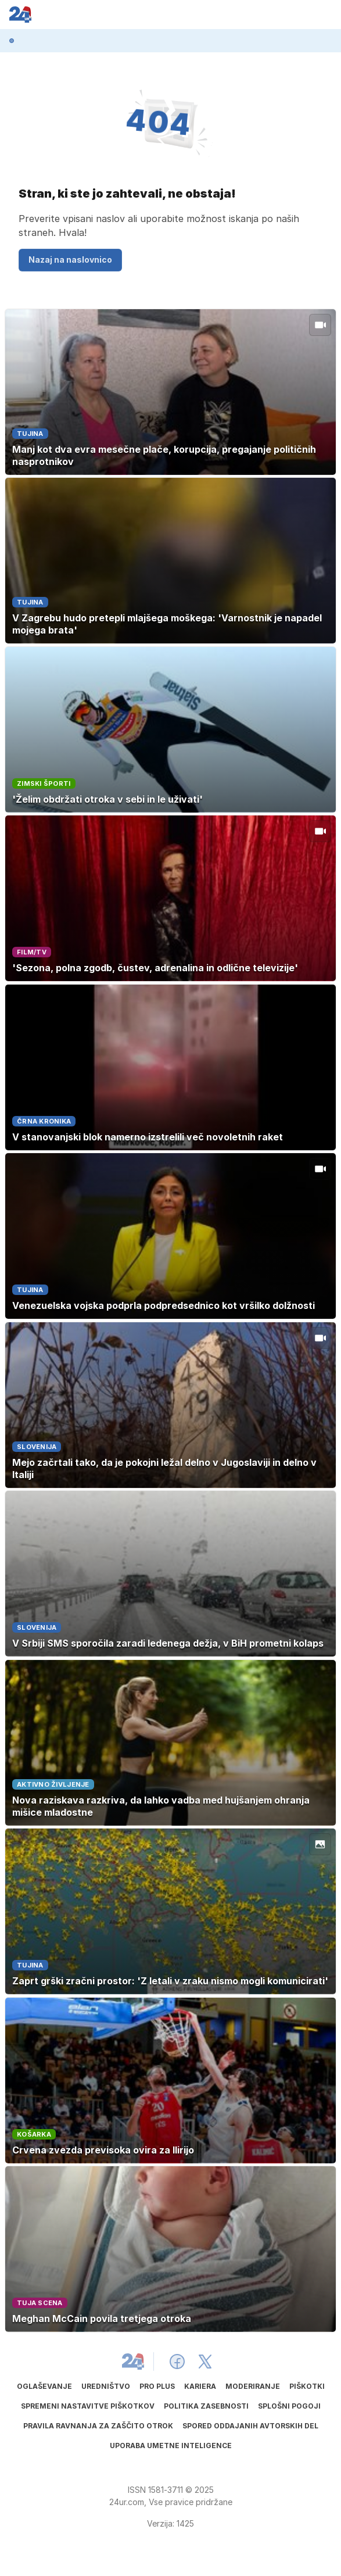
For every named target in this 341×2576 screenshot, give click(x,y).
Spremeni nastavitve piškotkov (88, 2406)
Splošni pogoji (289, 2406)
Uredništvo (105, 2386)
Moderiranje (252, 2386)
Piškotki (307, 2386)
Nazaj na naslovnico (70, 259)
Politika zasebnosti (206, 2406)
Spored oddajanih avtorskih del (250, 2425)
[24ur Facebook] (177, 2361)
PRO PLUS (157, 2386)
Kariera (200, 2386)
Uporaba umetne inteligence (171, 2445)
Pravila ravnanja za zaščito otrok (98, 2425)
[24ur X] (205, 2361)
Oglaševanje (44, 2386)
